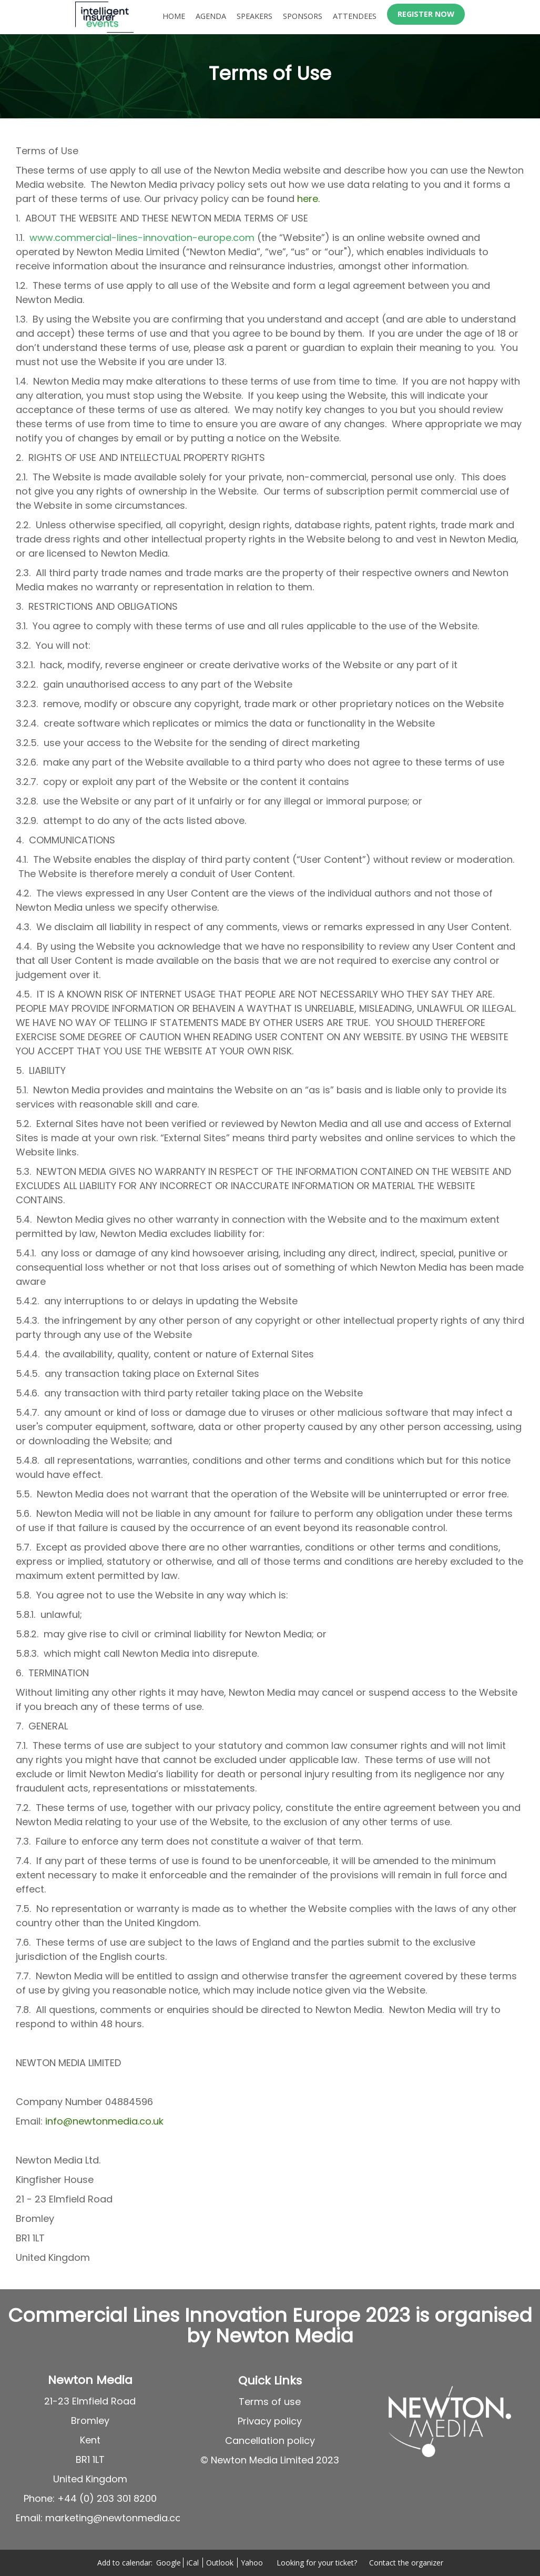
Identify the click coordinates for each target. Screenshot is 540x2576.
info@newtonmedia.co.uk (104, 2121)
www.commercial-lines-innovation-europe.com (141, 237)
